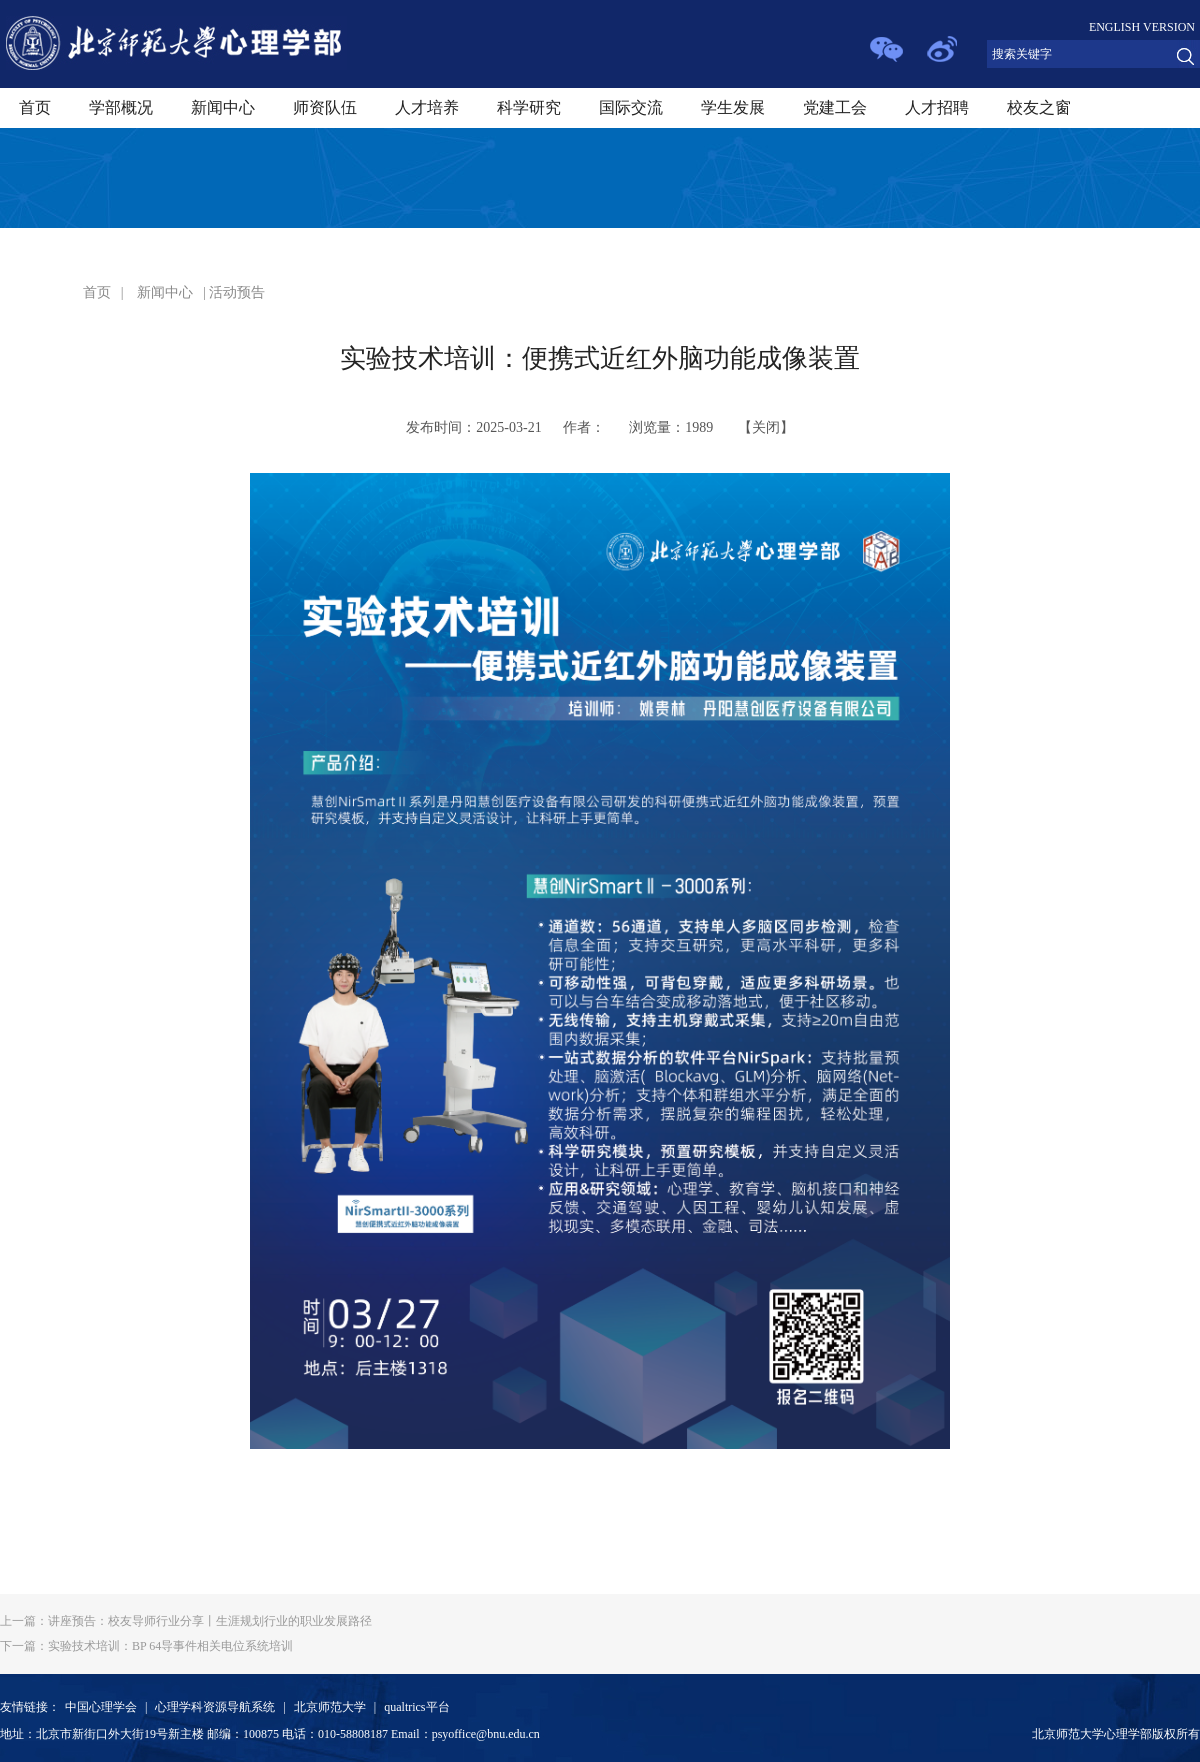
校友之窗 (1039, 107)
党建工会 (835, 107)
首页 (35, 107)
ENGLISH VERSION (1142, 27)
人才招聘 (937, 107)
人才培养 (427, 107)
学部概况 (121, 107)
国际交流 (631, 107)
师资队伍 (325, 107)
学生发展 (733, 107)
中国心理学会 (101, 1707)
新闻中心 (223, 107)
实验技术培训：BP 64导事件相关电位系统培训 (146, 1646)
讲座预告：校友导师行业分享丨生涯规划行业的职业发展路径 (186, 1621)
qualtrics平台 (416, 1707)
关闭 (766, 427)
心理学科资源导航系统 (215, 1707)
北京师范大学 (330, 1707)
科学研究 (529, 107)
